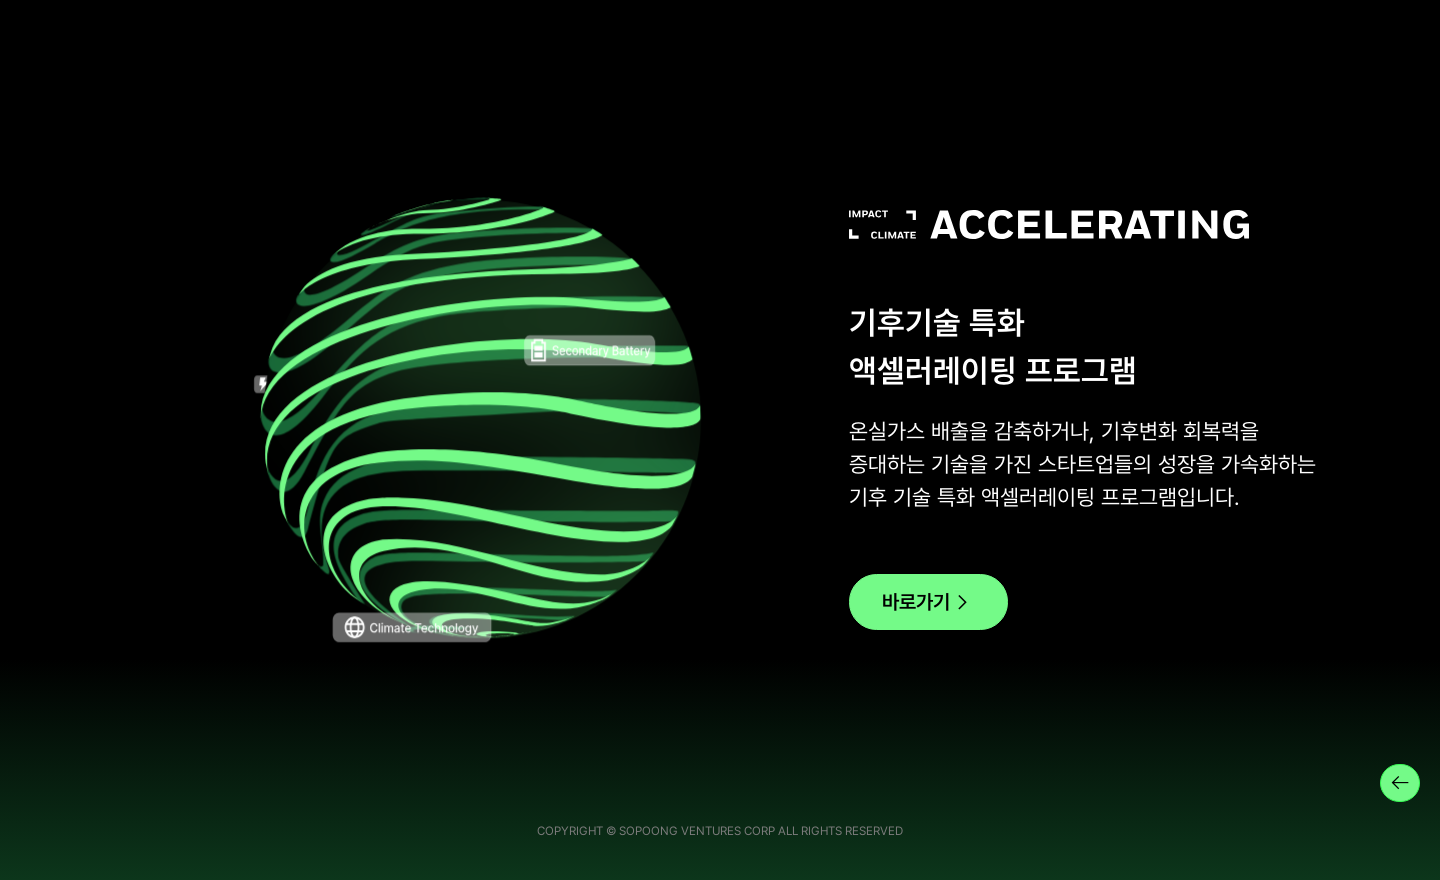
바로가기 (928, 602)
